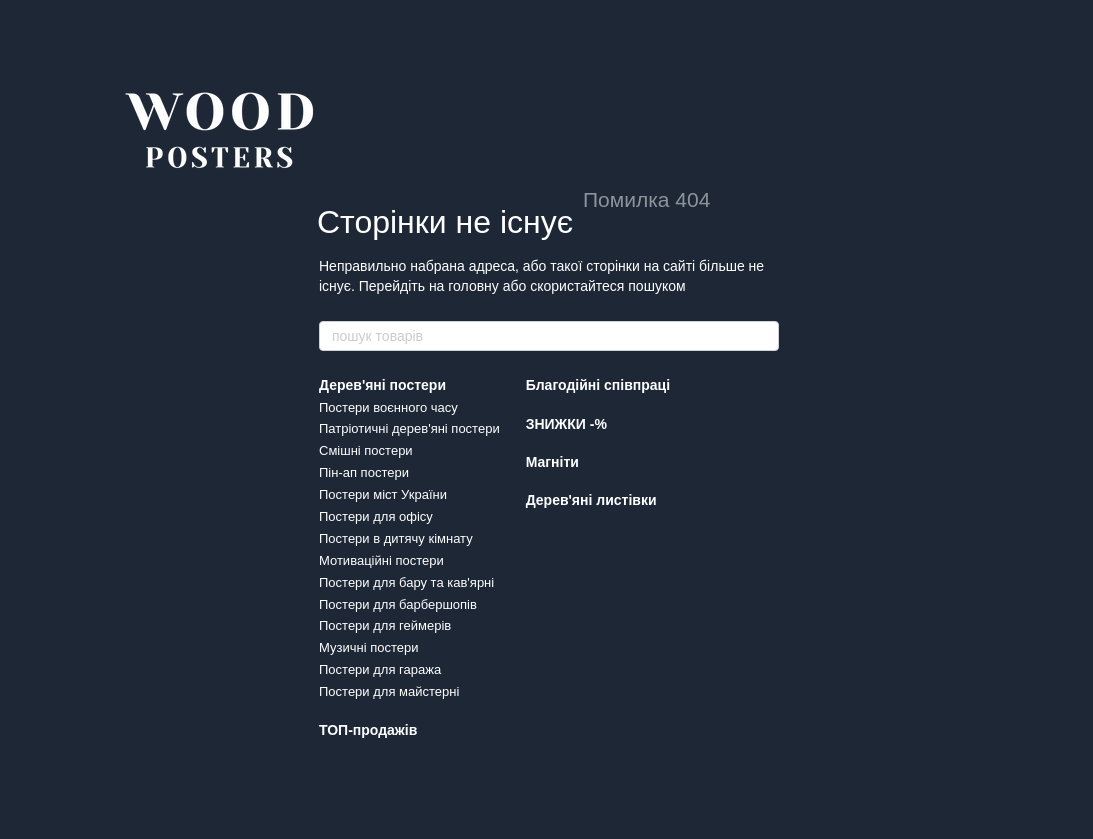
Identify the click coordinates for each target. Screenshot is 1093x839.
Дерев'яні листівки (591, 500)
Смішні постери (366, 450)
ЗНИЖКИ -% (566, 424)
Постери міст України (383, 494)
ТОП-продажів (368, 730)
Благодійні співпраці (598, 385)
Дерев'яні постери (382, 385)
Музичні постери (368, 647)
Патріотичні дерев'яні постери (409, 428)
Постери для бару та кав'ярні (406, 582)
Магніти (552, 462)
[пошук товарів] (763, 336)
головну (473, 286)
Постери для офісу (376, 516)
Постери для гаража (380, 669)
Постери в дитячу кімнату (396, 538)
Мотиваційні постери (381, 560)
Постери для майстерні (389, 691)
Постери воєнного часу (388, 407)
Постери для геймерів (385, 625)
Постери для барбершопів (398, 604)
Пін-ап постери (364, 472)
